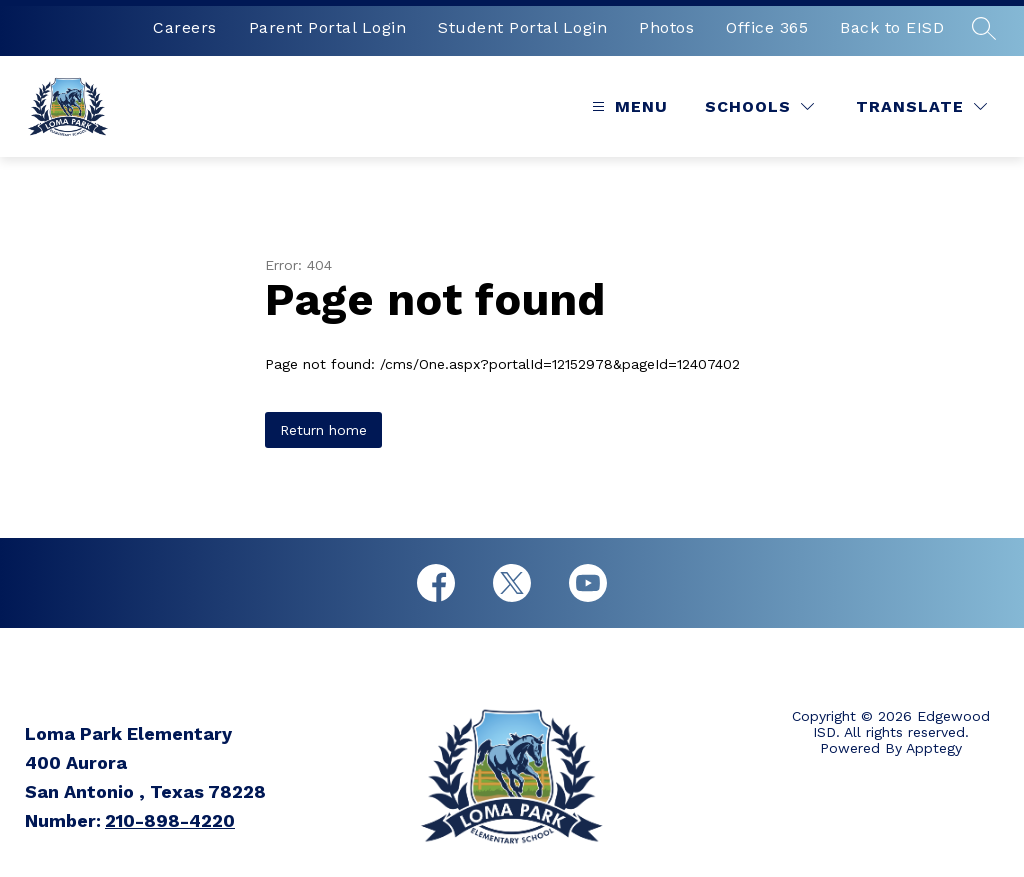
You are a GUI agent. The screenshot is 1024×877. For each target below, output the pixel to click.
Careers (185, 27)
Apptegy (934, 748)
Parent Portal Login (328, 27)
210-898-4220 (170, 820)
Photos (666, 27)
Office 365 (767, 27)
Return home (323, 430)
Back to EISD (892, 27)
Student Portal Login (522, 27)
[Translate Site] (921, 106)
